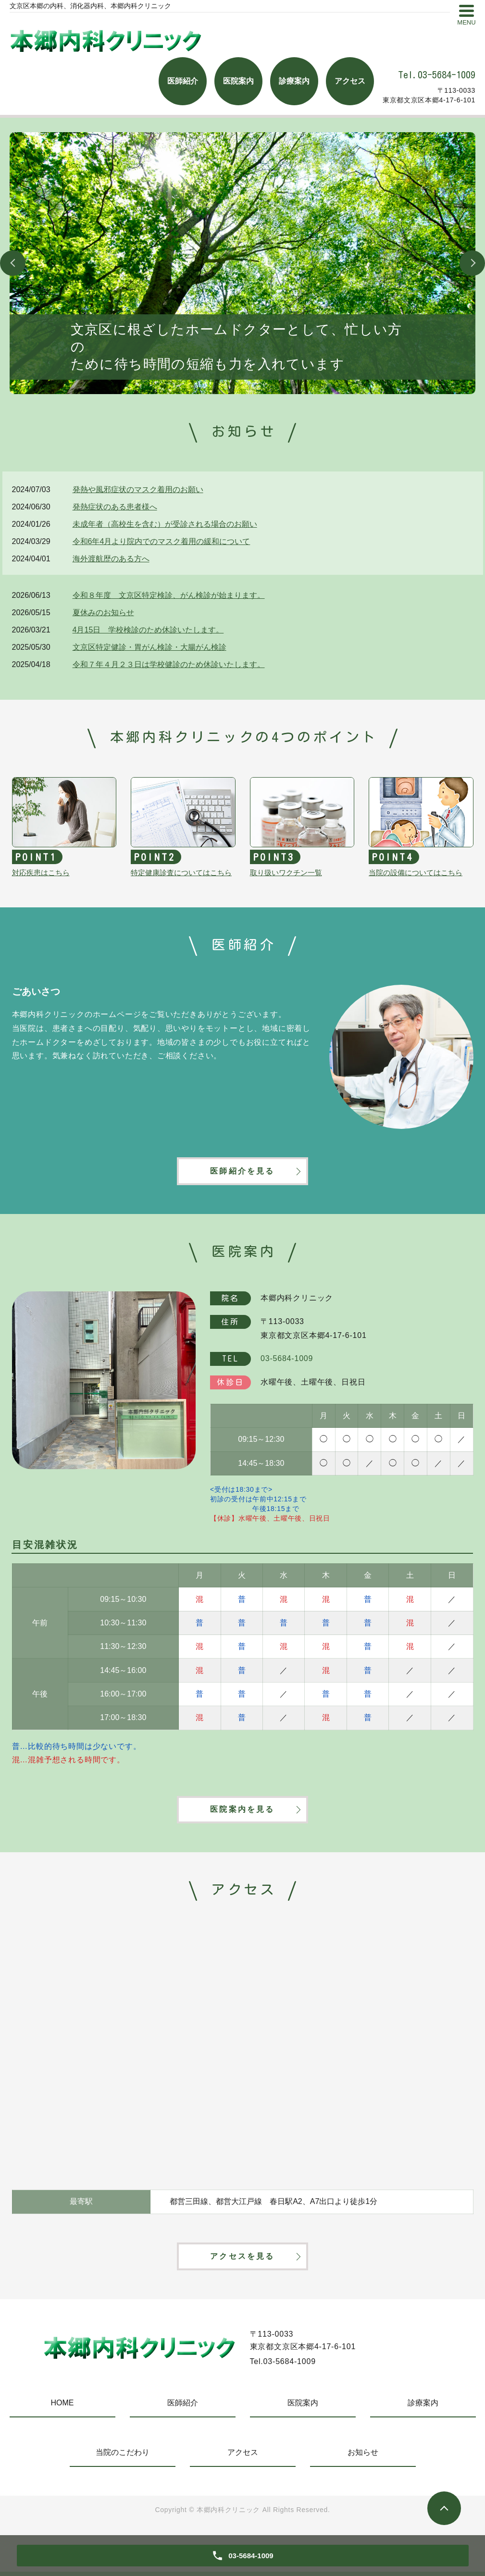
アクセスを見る (242, 2260)
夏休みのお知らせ (103, 612)
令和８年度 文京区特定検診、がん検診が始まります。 (169, 595)
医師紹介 (182, 2407)
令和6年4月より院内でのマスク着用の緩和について (161, 541)
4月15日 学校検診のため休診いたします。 (148, 630)
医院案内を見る (242, 1812)
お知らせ (363, 2456)
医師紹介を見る (242, 1172)
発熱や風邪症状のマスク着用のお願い (138, 489)
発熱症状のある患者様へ (115, 507)
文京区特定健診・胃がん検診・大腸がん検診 (149, 647)
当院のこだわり (122, 2456)
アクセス (242, 2456)
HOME (62, 2407)
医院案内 (302, 2407)
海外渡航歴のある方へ (111, 559)
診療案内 (423, 2407)
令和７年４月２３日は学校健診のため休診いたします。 (169, 664)
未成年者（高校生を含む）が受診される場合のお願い (165, 524)
